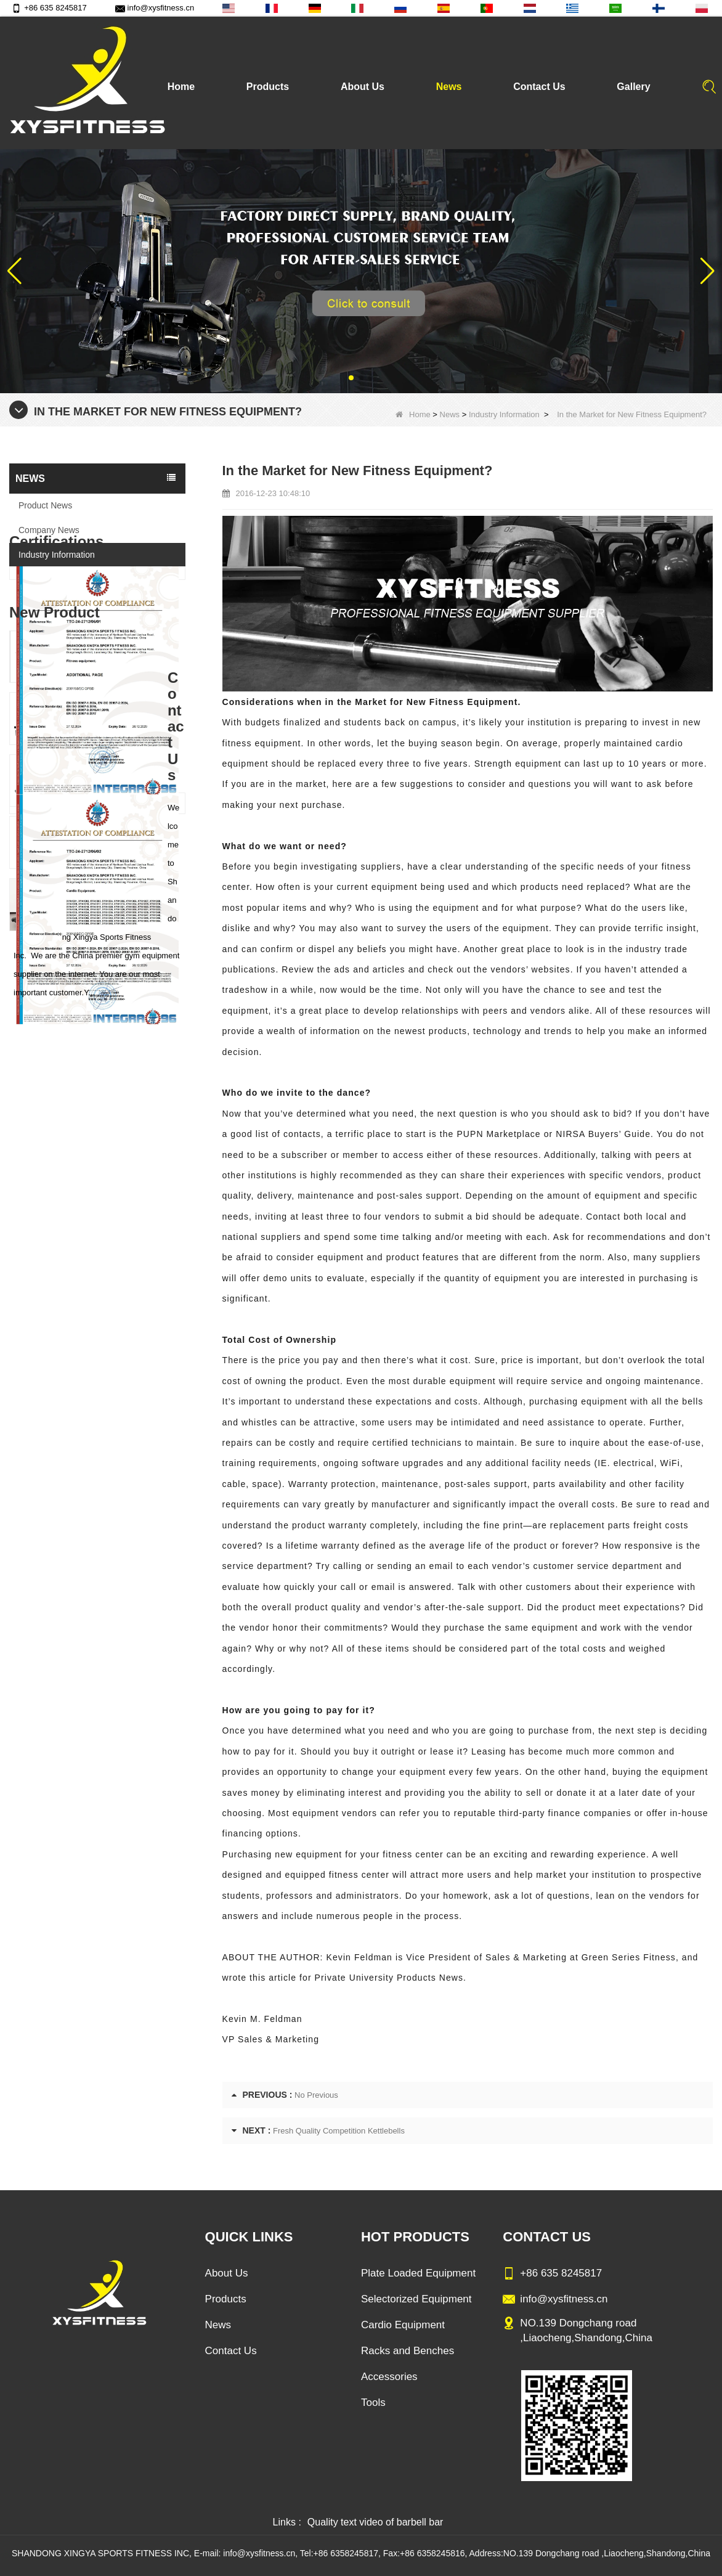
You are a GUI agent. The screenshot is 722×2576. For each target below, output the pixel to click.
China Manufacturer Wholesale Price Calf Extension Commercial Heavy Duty (119, 1266)
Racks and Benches (407, 2351)
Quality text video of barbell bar (375, 2522)
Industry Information (504, 414)
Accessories (389, 2376)
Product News (45, 505)
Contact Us (539, 86)
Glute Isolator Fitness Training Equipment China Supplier (119, 1329)
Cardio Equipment (403, 2325)
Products (267, 86)
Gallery (633, 86)
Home (181, 86)
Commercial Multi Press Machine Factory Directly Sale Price (119, 1204)
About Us (362, 86)
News (449, 86)
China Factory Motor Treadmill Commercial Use (119, 1390)
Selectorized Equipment (416, 2299)
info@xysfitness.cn (155, 7)
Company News (48, 530)
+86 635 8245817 (49, 7)
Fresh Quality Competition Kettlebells (339, 2130)
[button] (351, 377)
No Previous (316, 2095)
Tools (373, 2402)
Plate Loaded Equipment (418, 2273)
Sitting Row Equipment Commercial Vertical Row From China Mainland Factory (119, 1142)
